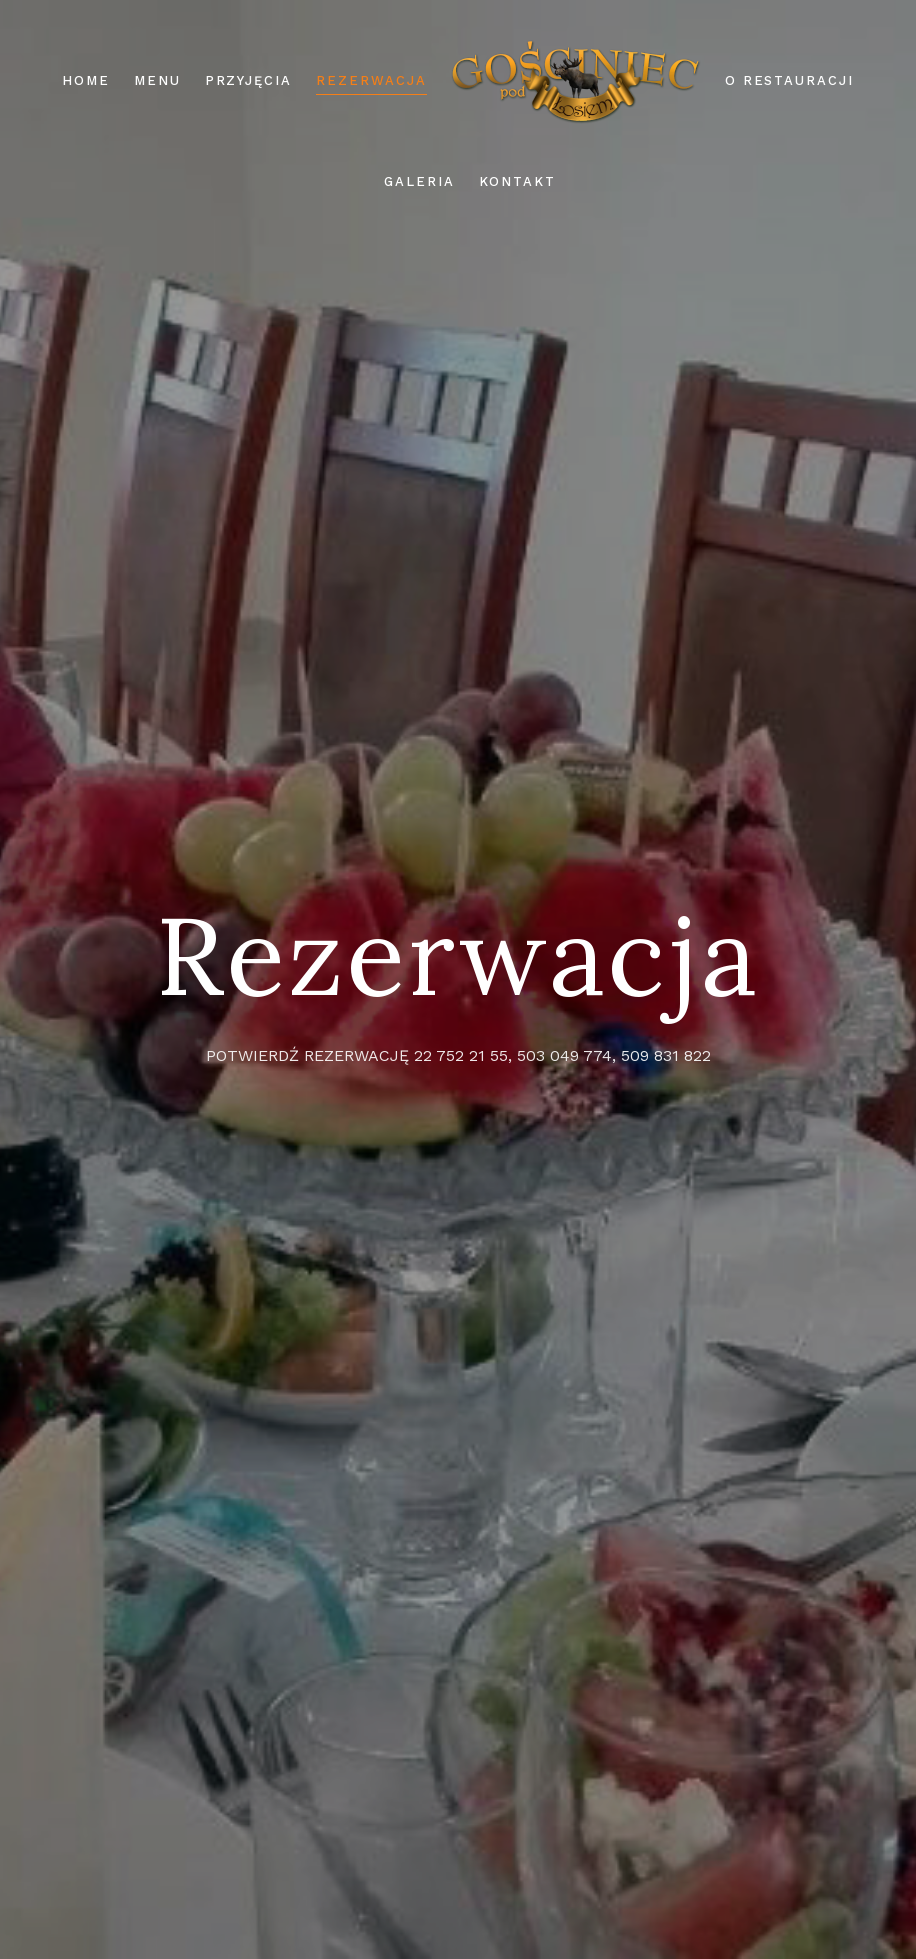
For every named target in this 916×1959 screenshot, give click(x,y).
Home (86, 80)
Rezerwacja (371, 80)
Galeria (419, 181)
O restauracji (789, 80)
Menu (157, 80)
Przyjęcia (249, 80)
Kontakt (518, 181)
